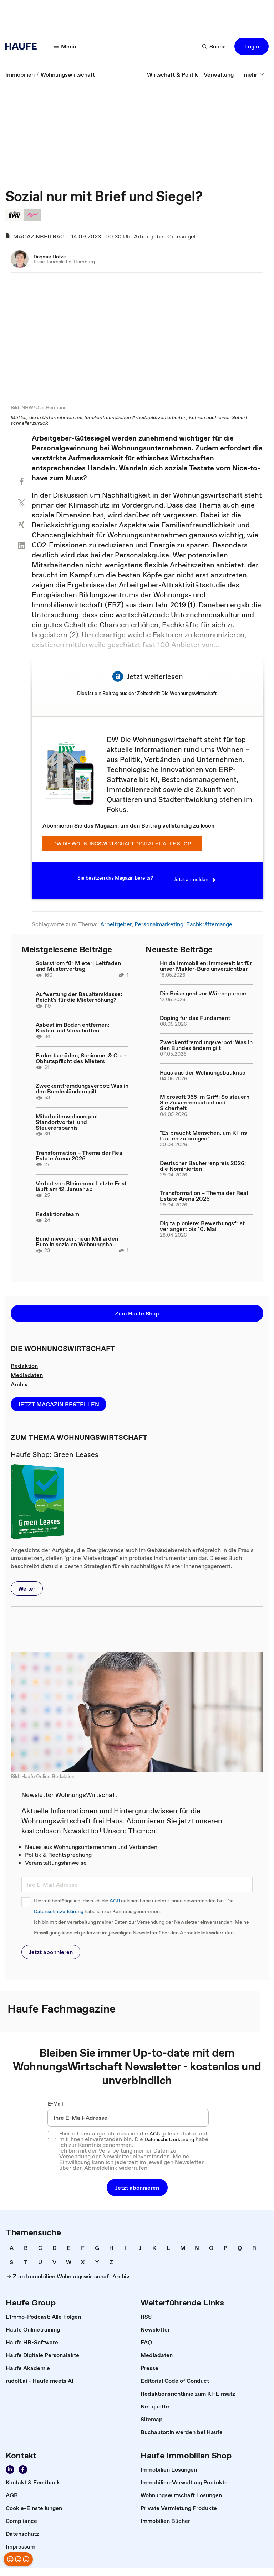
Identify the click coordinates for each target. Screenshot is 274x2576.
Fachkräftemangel (210, 924)
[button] (251, 46)
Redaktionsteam (57, 1214)
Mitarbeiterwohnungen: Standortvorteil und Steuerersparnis (66, 1122)
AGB (115, 1901)
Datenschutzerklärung (58, 1912)
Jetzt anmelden (196, 879)
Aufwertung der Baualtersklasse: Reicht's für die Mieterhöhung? (79, 997)
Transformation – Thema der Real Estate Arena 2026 (80, 1156)
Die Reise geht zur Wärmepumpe (203, 994)
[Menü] (65, 46)
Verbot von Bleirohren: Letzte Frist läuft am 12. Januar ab (81, 1186)
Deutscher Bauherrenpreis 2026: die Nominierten (203, 1166)
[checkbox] (52, 2135)
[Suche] (214, 46)
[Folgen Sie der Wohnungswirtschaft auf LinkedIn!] (10, 2470)
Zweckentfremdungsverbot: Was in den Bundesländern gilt (82, 1089)
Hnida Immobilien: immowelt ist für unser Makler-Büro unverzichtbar (206, 966)
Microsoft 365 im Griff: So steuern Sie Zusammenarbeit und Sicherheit (204, 1103)
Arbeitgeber (116, 924)
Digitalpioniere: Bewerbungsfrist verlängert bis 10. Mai (202, 1226)
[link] (20, 74)
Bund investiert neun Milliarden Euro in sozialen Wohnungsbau (77, 1242)
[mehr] (254, 74)
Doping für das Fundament (195, 1018)
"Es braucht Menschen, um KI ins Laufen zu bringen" (203, 1136)
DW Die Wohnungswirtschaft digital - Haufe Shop (122, 844)
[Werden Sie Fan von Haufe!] (23, 2470)
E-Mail (55, 2104)
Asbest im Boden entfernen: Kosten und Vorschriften (72, 1028)
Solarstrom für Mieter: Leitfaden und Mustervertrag (78, 966)
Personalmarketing (159, 924)
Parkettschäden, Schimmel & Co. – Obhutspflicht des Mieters (81, 1058)
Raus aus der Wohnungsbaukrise (202, 1073)
